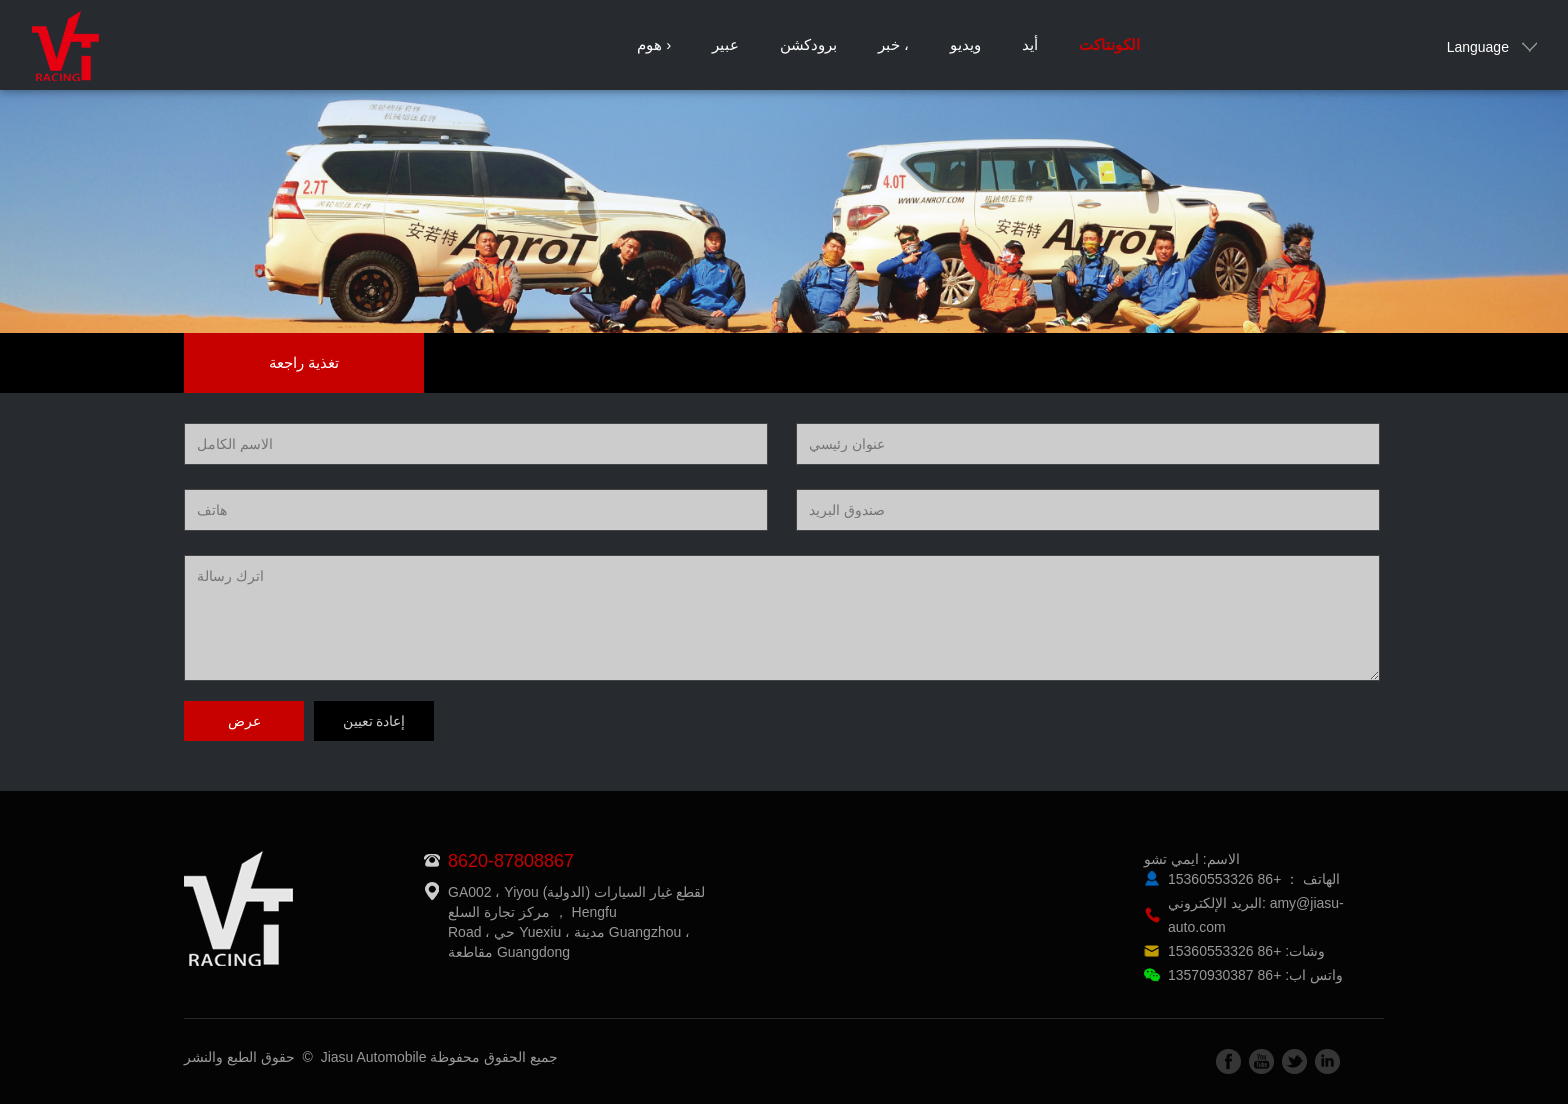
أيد (1030, 44)
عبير (725, 44)
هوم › (654, 44)
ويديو (965, 44)
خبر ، (893, 44)
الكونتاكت (1109, 44)
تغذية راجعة (304, 362)
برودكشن (808, 44)
